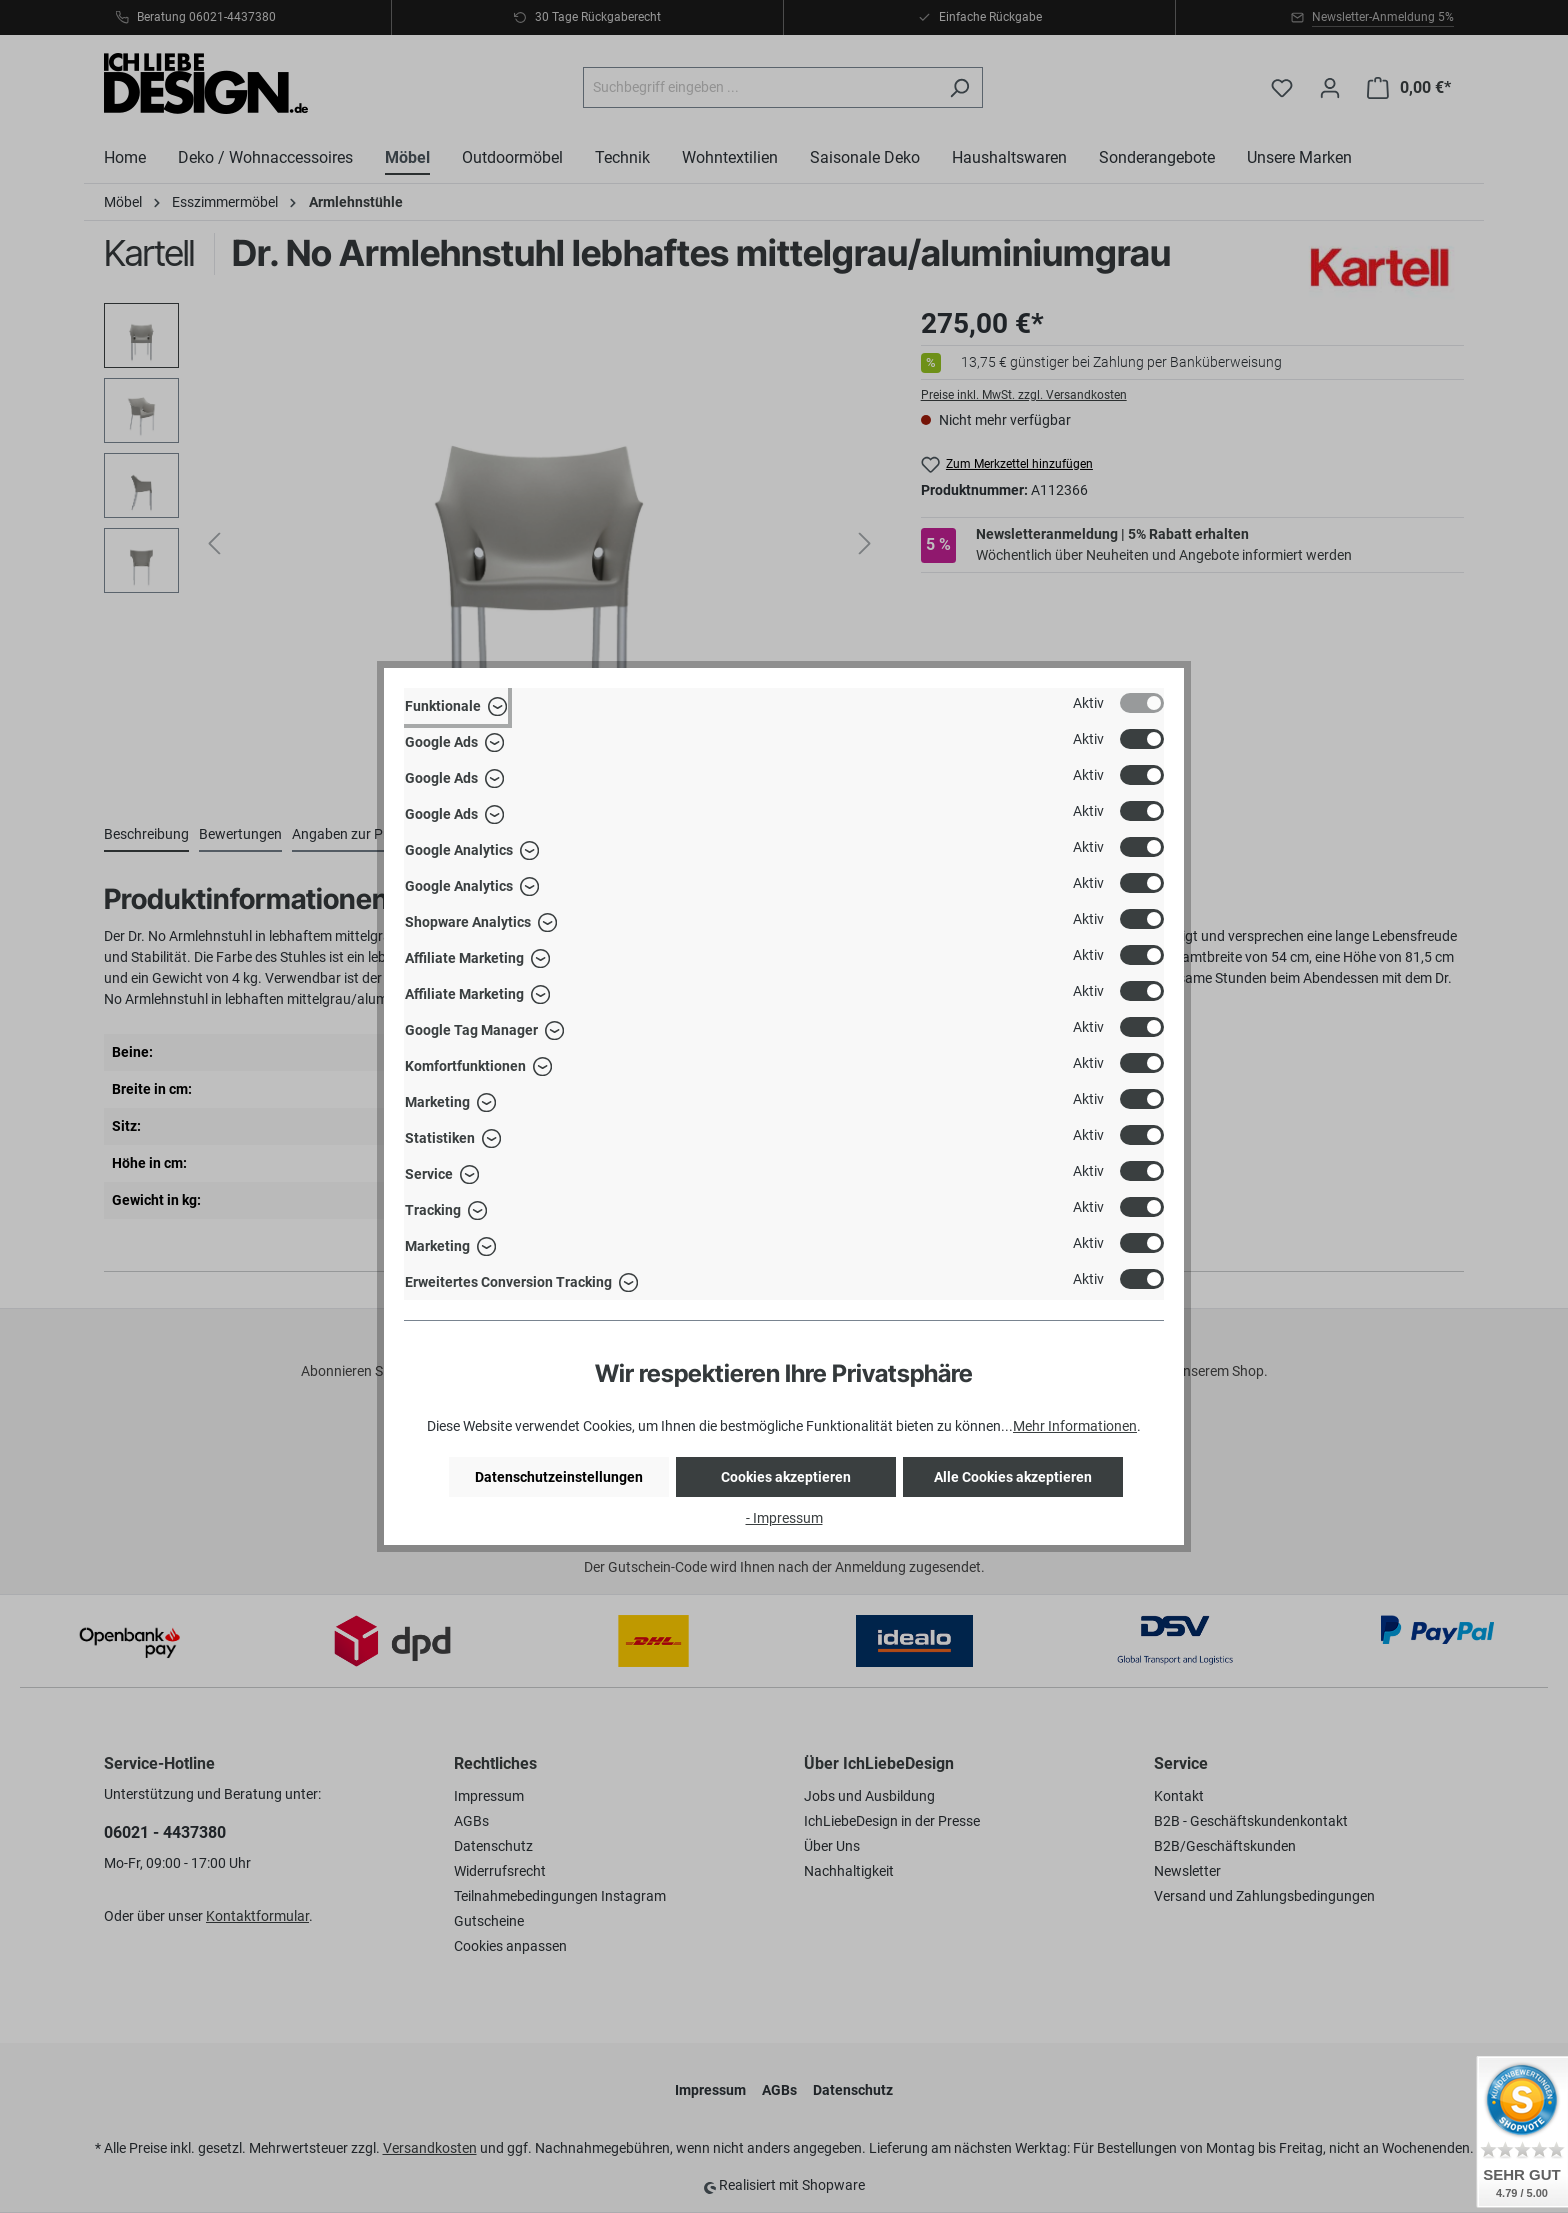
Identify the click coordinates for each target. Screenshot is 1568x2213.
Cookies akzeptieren (786, 1477)
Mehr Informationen (1075, 1426)
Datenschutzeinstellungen (559, 1477)
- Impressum (784, 1518)
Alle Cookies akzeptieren (1013, 1477)
